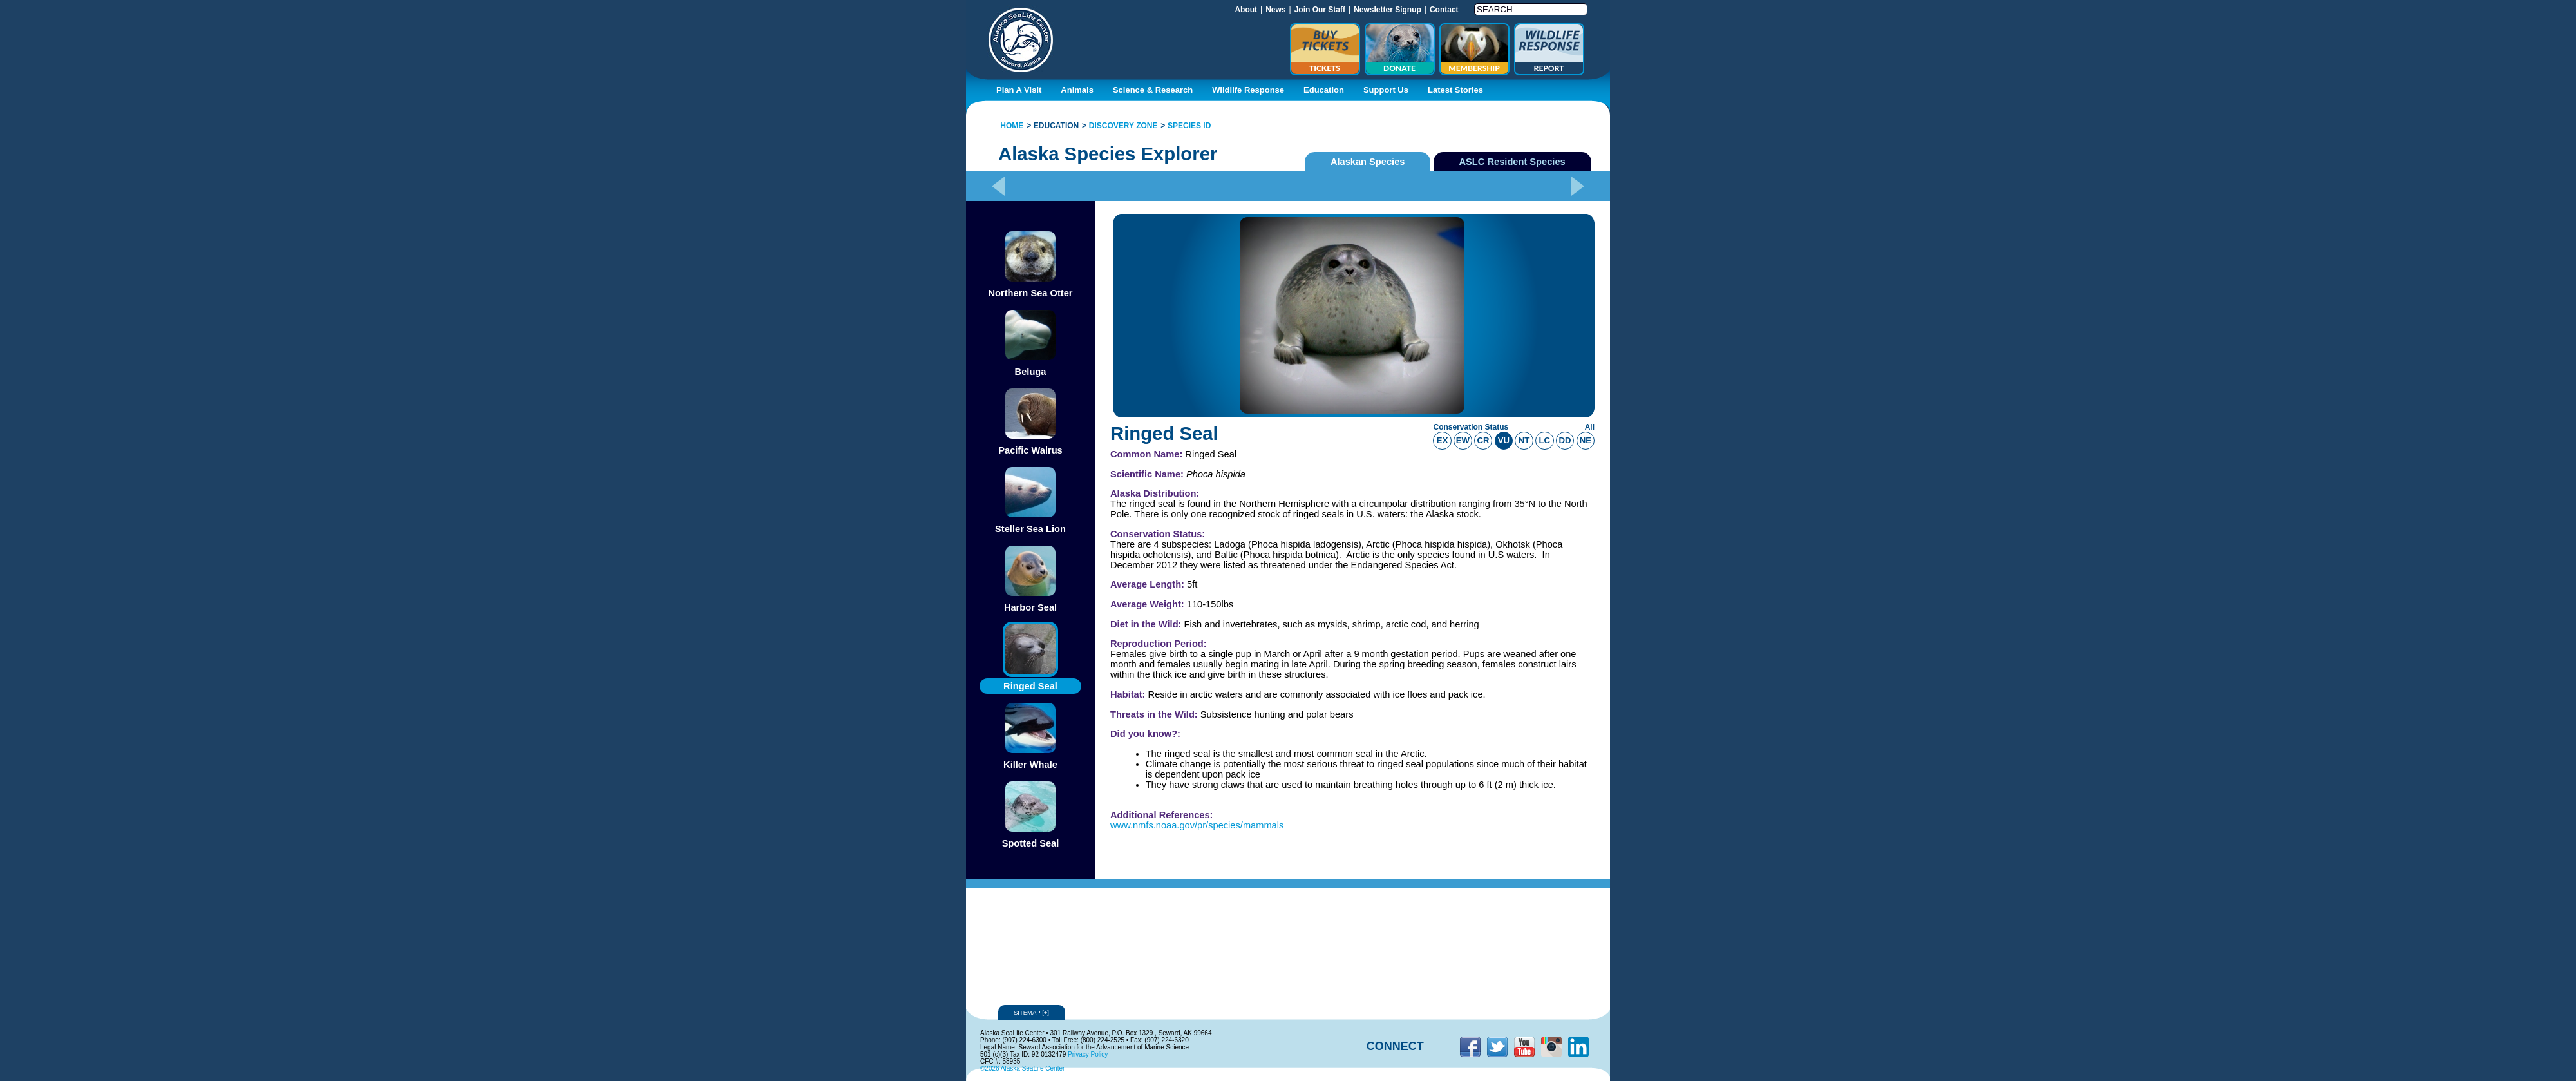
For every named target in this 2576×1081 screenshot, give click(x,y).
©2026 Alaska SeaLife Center (1022, 1068)
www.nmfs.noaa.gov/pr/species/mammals (1196, 825)
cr (1483, 440)
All (1590, 427)
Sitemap (1032, 1012)
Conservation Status (1470, 427)
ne (1585, 440)
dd (1565, 440)
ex (1442, 440)
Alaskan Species (1368, 162)
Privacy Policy (1088, 1054)
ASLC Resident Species (1512, 162)
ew (1463, 440)
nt (1524, 440)
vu (1504, 440)
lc (1545, 440)
